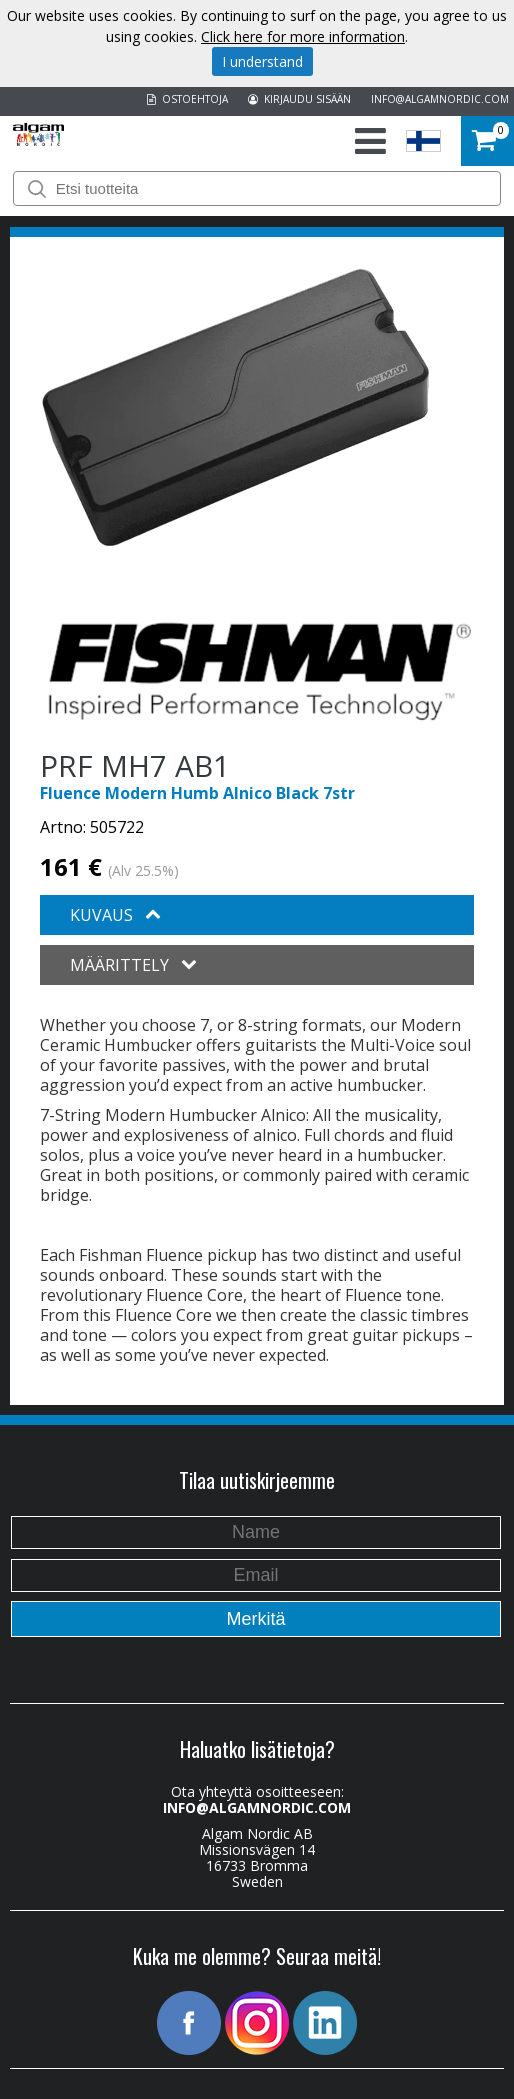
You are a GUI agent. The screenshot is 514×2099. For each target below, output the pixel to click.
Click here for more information (303, 36)
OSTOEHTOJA (187, 99)
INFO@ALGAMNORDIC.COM (440, 99)
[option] (235, 408)
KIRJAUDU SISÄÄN (299, 99)
